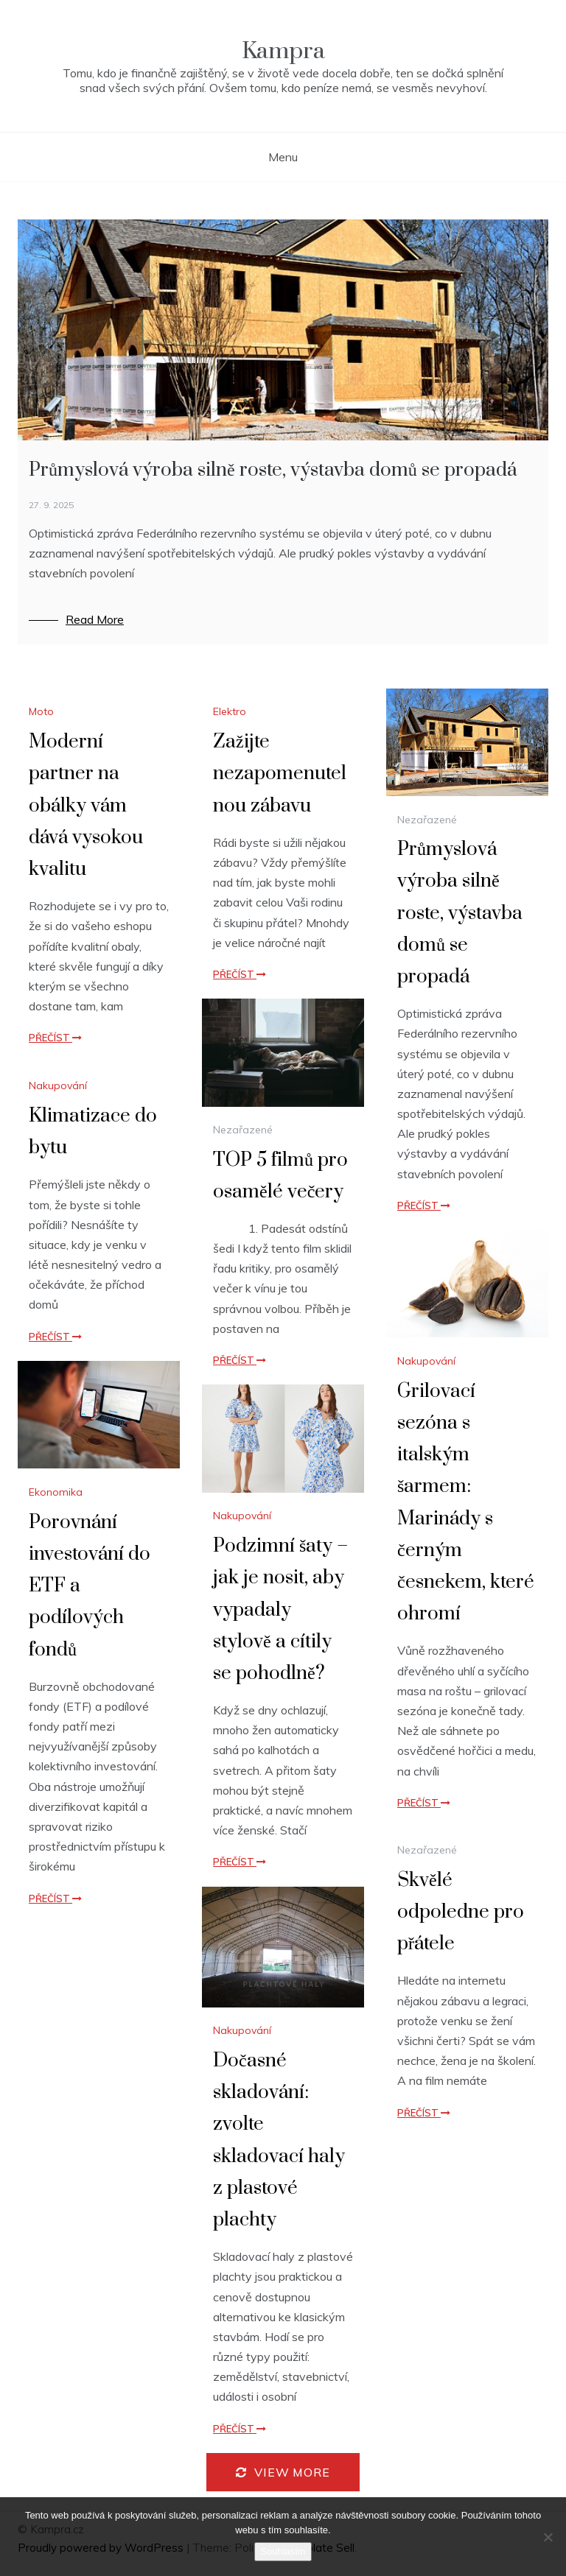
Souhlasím (282, 2551)
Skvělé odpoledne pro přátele (460, 1912)
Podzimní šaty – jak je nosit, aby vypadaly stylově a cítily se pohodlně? (280, 1610)
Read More (95, 619)
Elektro (229, 711)
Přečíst (55, 1038)
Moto (41, 711)
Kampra (283, 51)
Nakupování (58, 1085)
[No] (547, 2537)
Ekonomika (56, 1492)
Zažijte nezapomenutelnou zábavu (279, 773)
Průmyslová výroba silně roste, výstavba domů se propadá (273, 470)
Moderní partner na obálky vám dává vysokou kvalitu (86, 805)
